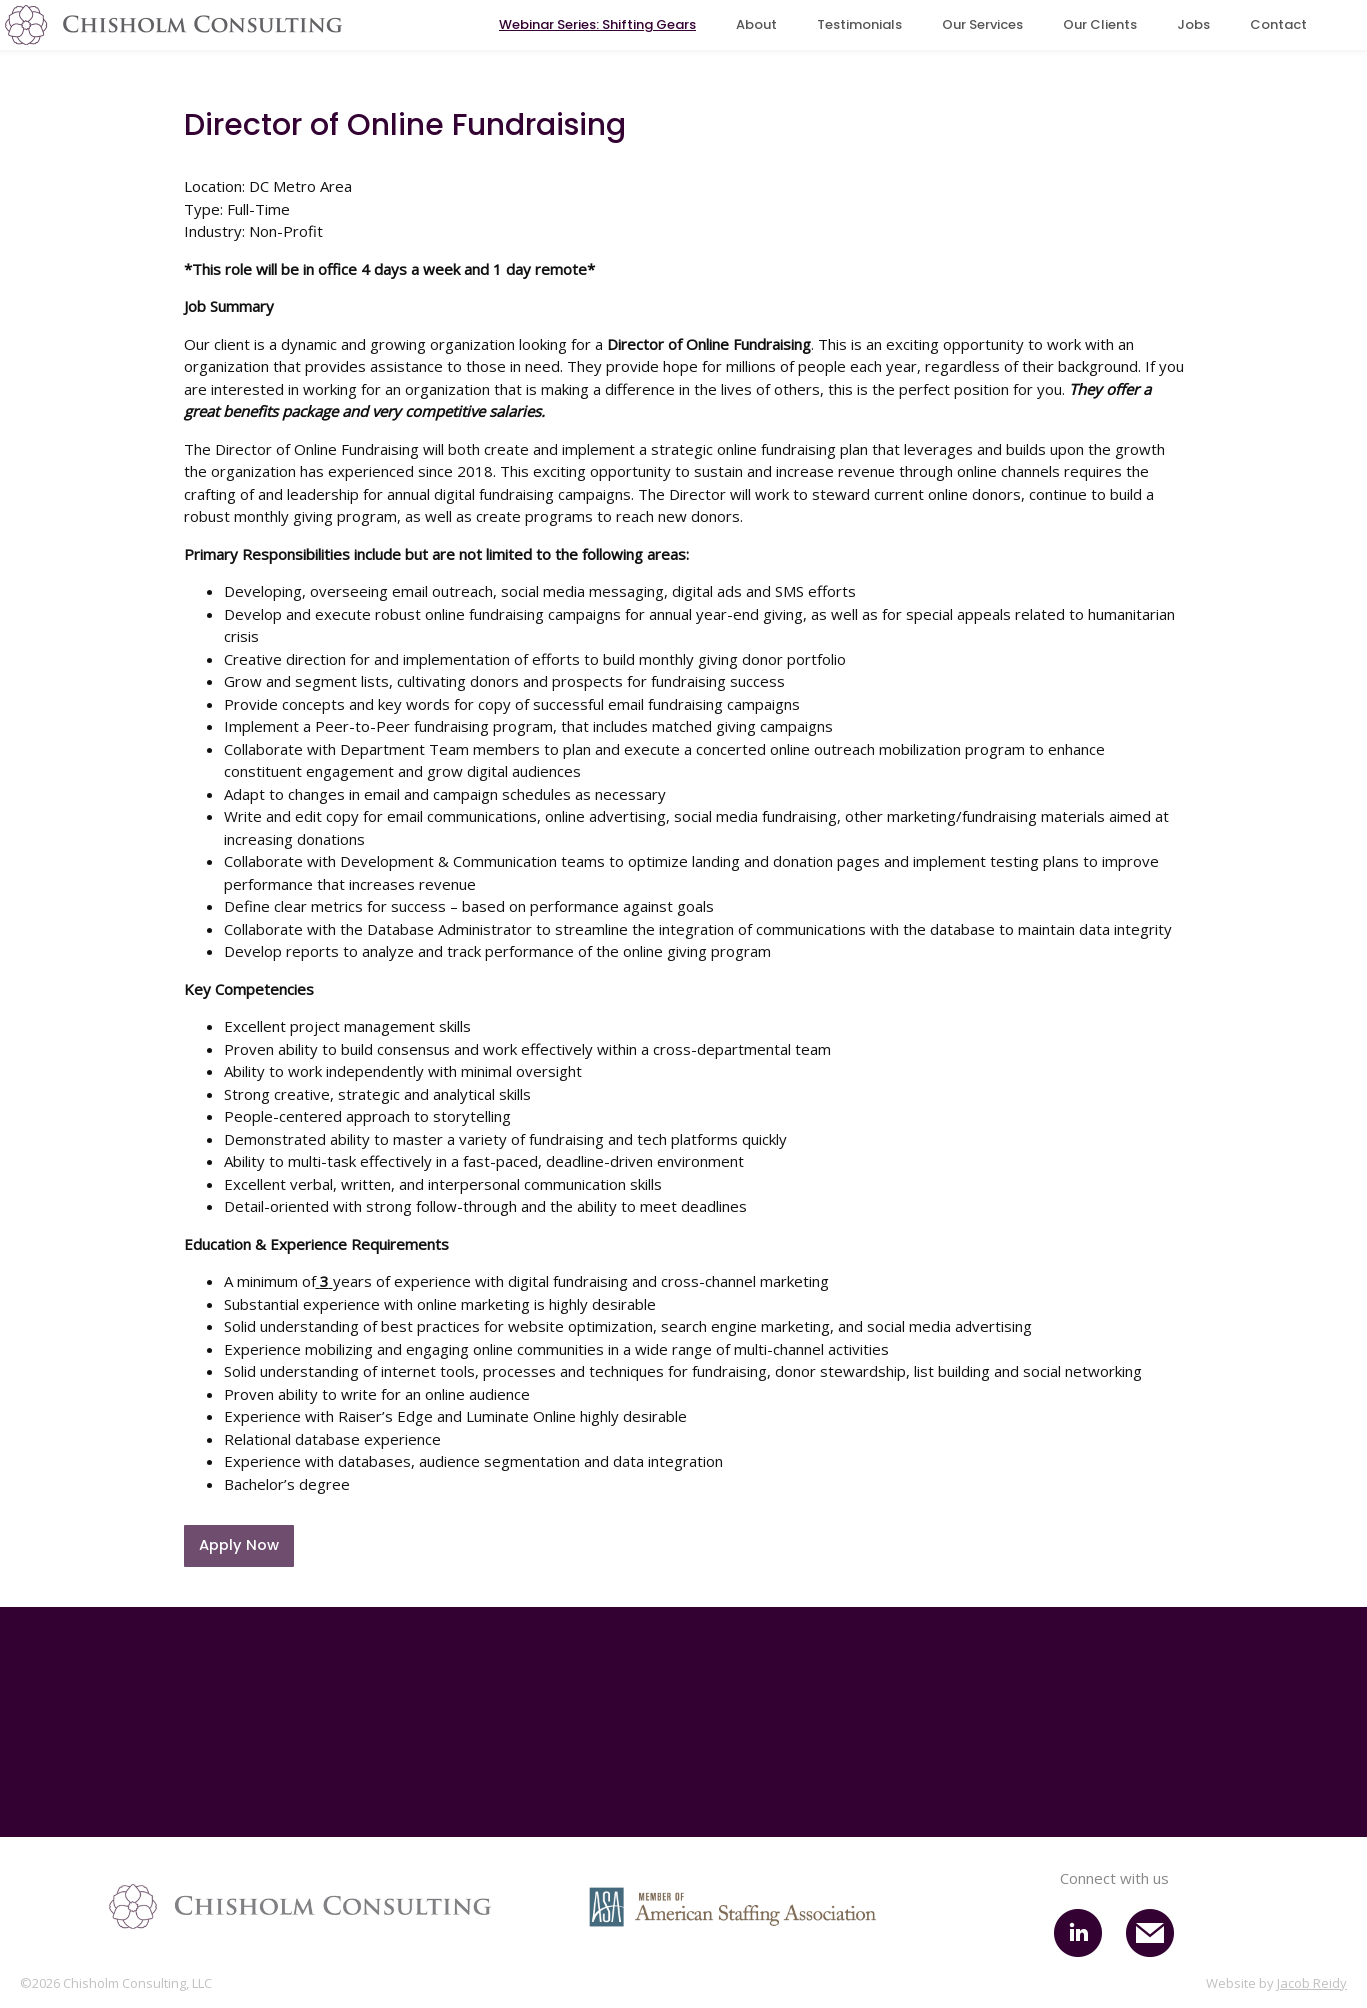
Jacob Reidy (1312, 1984)
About (756, 24)
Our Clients (1100, 24)
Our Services (982, 24)
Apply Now (239, 1545)
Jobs (1193, 24)
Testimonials (859, 24)
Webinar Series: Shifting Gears (597, 24)
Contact (1278, 24)
